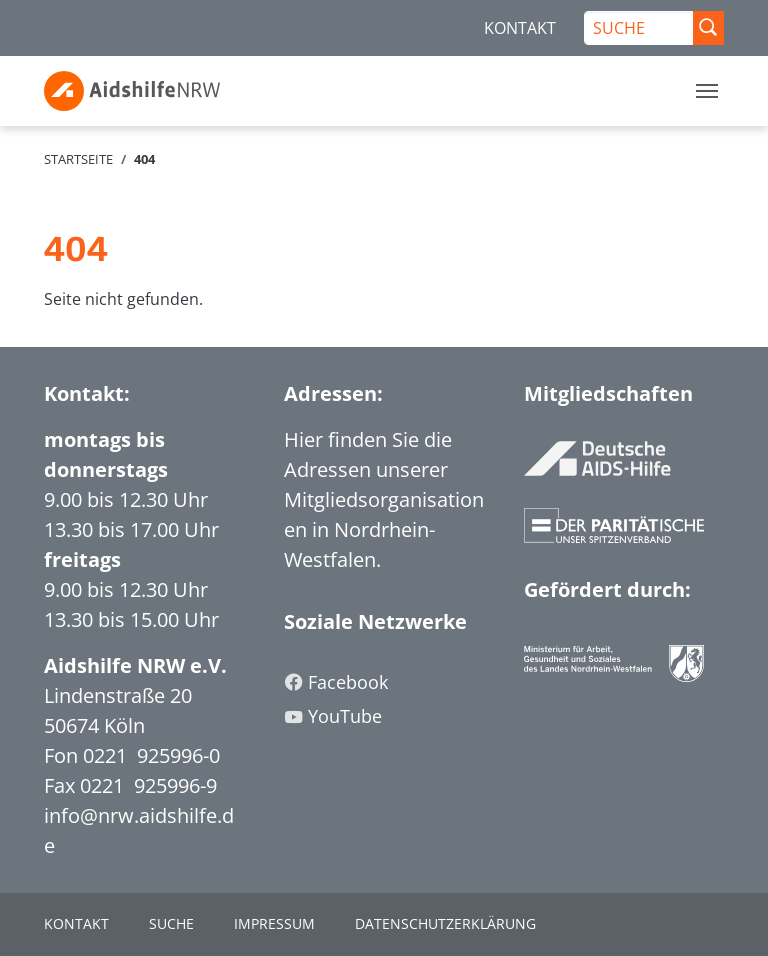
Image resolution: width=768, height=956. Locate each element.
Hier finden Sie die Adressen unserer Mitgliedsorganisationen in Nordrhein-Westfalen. (384, 499)
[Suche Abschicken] (708, 28)
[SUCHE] (638, 28)
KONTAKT (520, 28)
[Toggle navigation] (707, 91)
